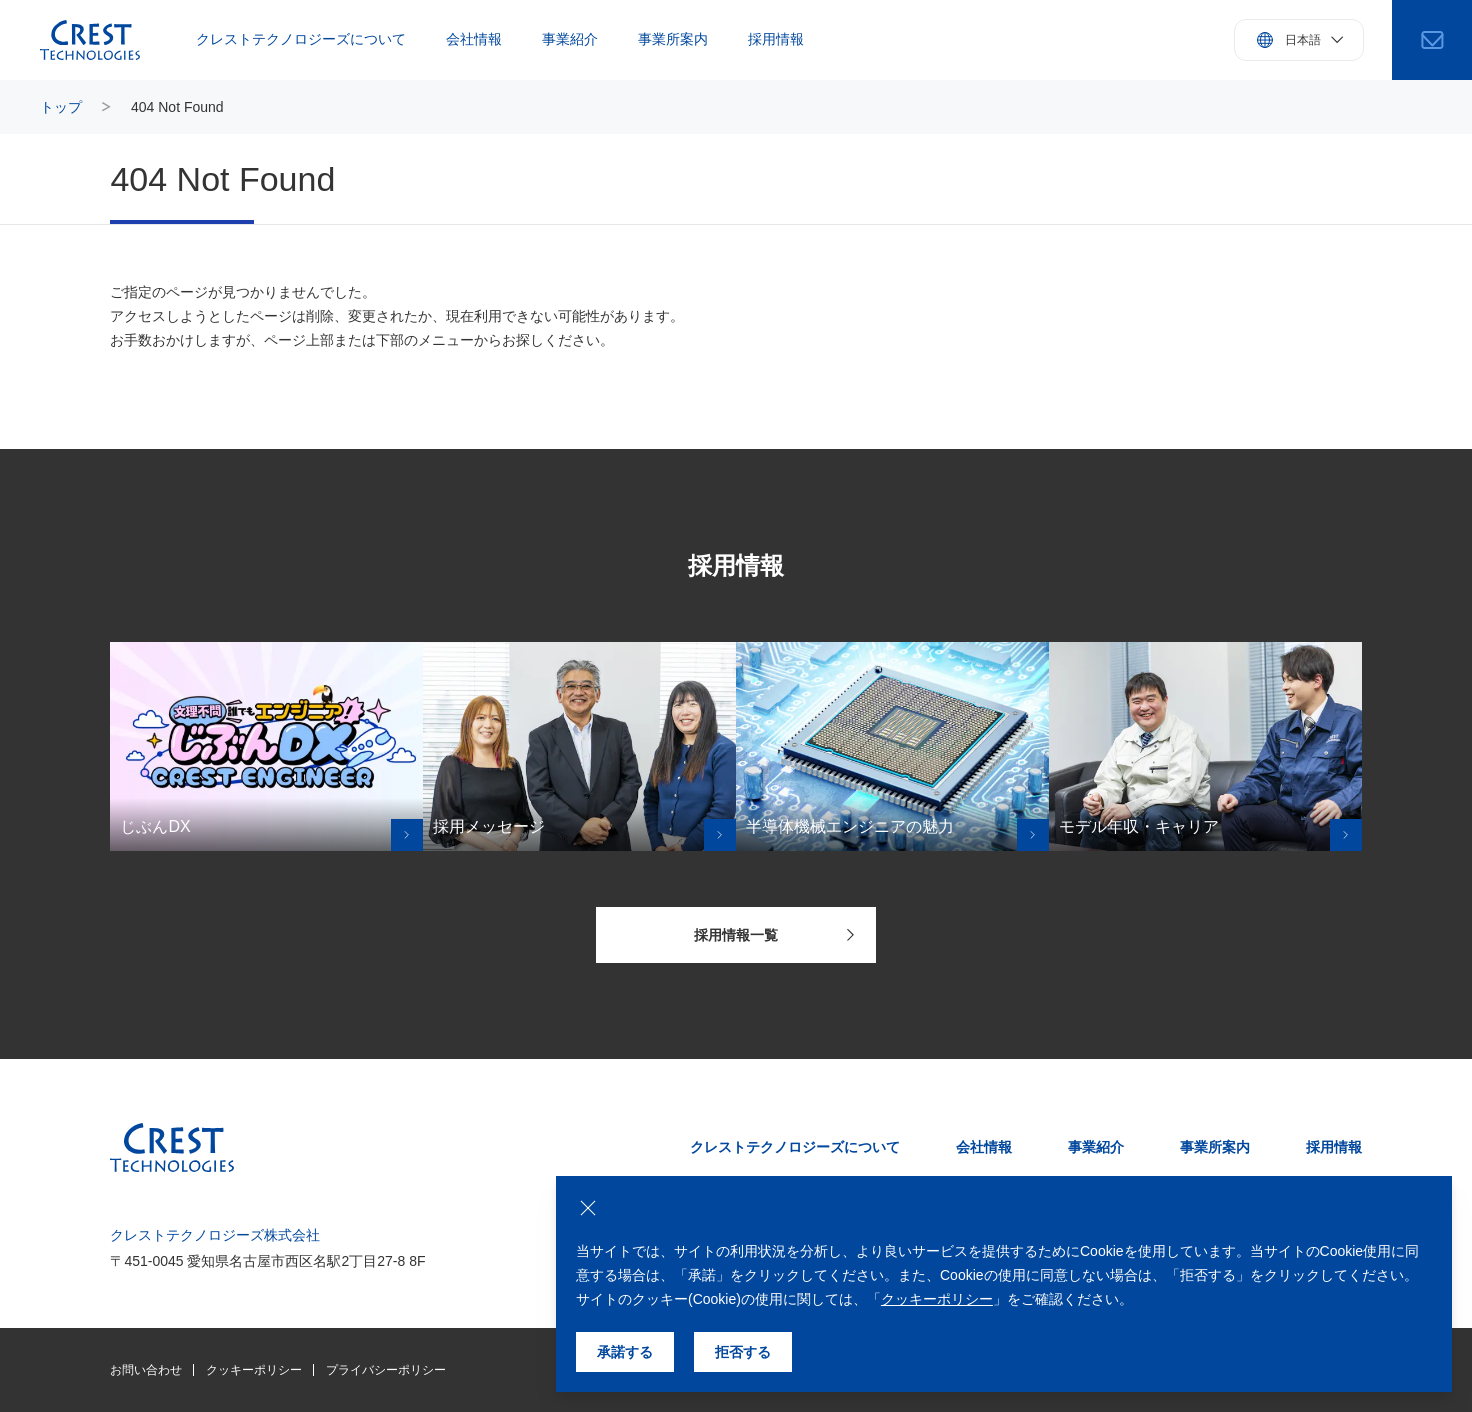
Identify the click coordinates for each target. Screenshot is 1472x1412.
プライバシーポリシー (386, 1370)
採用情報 (776, 39)
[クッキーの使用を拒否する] (588, 1208)
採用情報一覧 (774, 935)
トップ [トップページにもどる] (61, 107)
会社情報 (474, 39)
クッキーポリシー (254, 1370)
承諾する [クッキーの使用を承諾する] (625, 1352)
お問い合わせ (146, 1370)
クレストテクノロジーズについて (301, 39)
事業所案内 (673, 39)
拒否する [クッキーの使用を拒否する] (743, 1352)
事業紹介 (570, 39)
